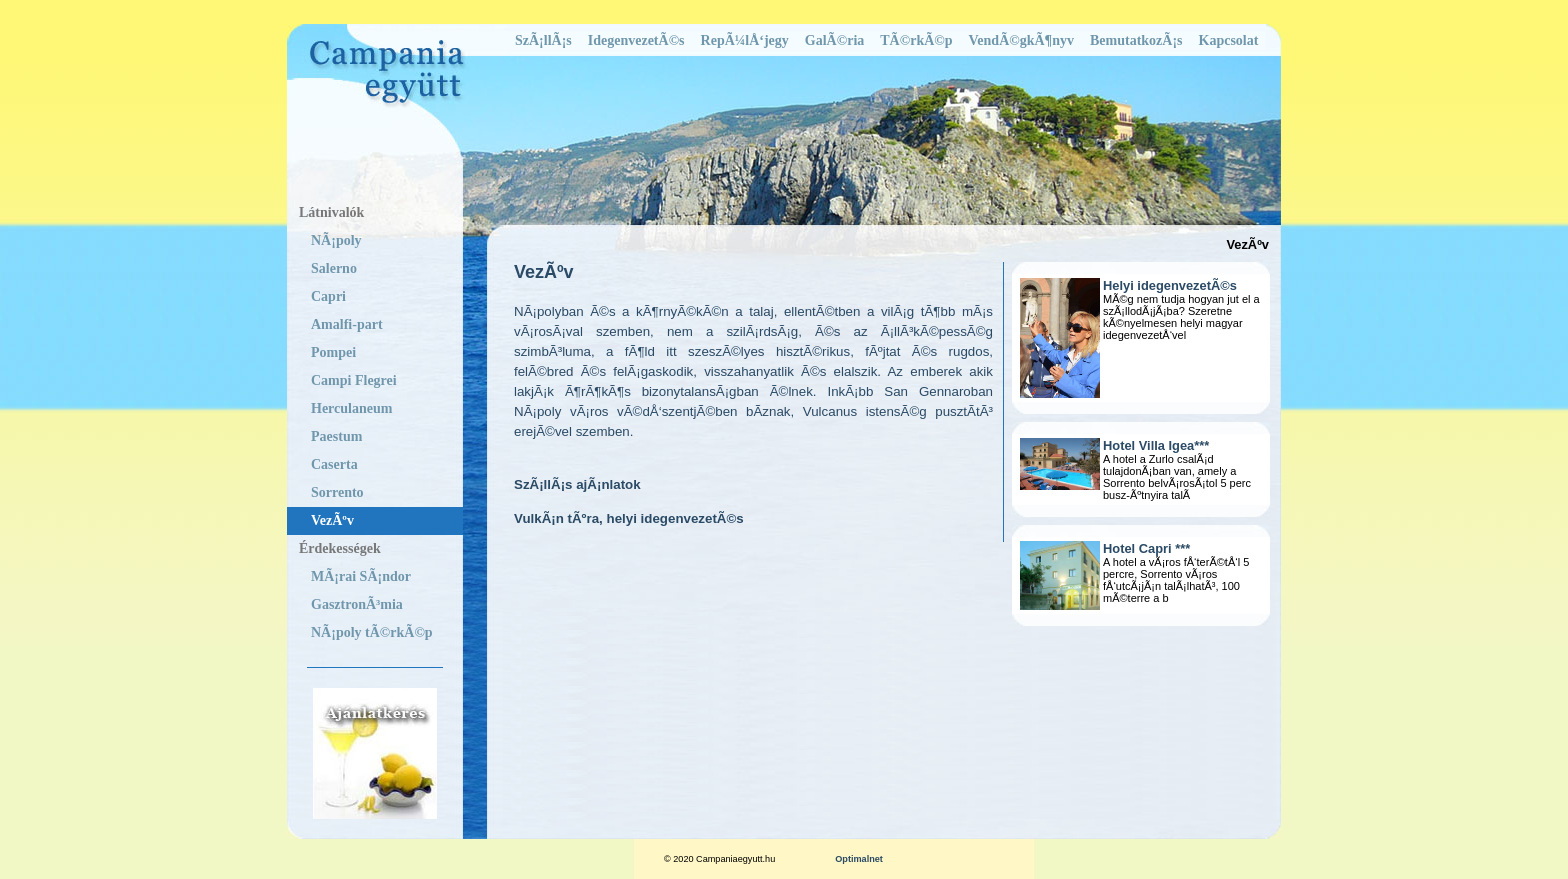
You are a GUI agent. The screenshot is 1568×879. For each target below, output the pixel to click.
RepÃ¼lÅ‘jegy (745, 40)
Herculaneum (351, 408)
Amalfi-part (347, 324)
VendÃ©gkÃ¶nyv (1021, 40)
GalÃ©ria (834, 40)
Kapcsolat (1229, 40)
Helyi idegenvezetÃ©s (1170, 285)
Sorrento (337, 492)
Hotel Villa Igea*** (1156, 445)
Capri (328, 296)
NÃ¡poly (336, 240)
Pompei (333, 352)
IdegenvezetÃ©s (636, 40)
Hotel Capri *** (1146, 548)
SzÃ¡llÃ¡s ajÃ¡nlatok (577, 484)
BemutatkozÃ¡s (1136, 40)
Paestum (336, 436)
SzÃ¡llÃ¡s (543, 40)
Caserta (334, 464)
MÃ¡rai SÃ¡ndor (361, 576)
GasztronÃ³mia (357, 604)
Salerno (334, 268)
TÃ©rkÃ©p (916, 40)
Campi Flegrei (354, 380)
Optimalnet (859, 859)
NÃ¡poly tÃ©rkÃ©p (372, 632)
